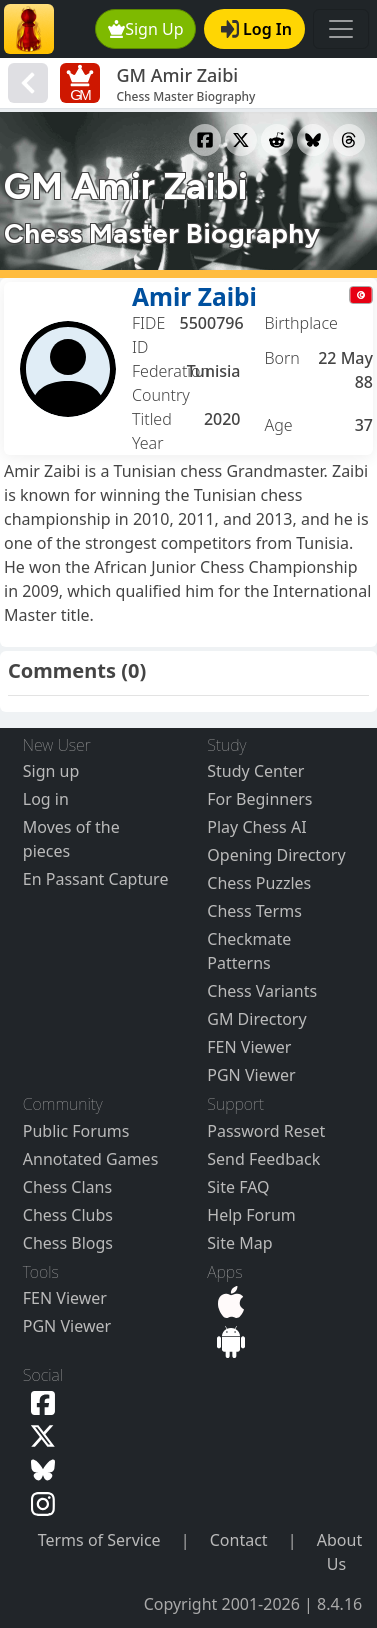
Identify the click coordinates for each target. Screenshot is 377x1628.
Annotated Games (91, 1159)
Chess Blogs (68, 1243)
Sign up (51, 771)
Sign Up (146, 29)
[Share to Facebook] (205, 140)
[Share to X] (241, 140)
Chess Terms (254, 911)
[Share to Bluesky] (313, 140)
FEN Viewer (249, 1047)
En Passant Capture (96, 879)
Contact (239, 1540)
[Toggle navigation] (341, 29)
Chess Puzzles (259, 883)
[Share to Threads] (349, 140)
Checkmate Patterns (249, 951)
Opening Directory (276, 855)
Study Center (255, 771)
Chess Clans (67, 1187)
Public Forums (76, 1131)
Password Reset (266, 1131)
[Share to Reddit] (277, 140)
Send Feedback (263, 1159)
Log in (46, 799)
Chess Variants (262, 991)
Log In (256, 29)
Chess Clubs (68, 1215)
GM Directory (256, 1019)
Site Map (239, 1243)
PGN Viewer (251, 1075)
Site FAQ (238, 1187)
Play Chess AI (256, 827)
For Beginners (259, 799)
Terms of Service (99, 1540)
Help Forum (251, 1215)
